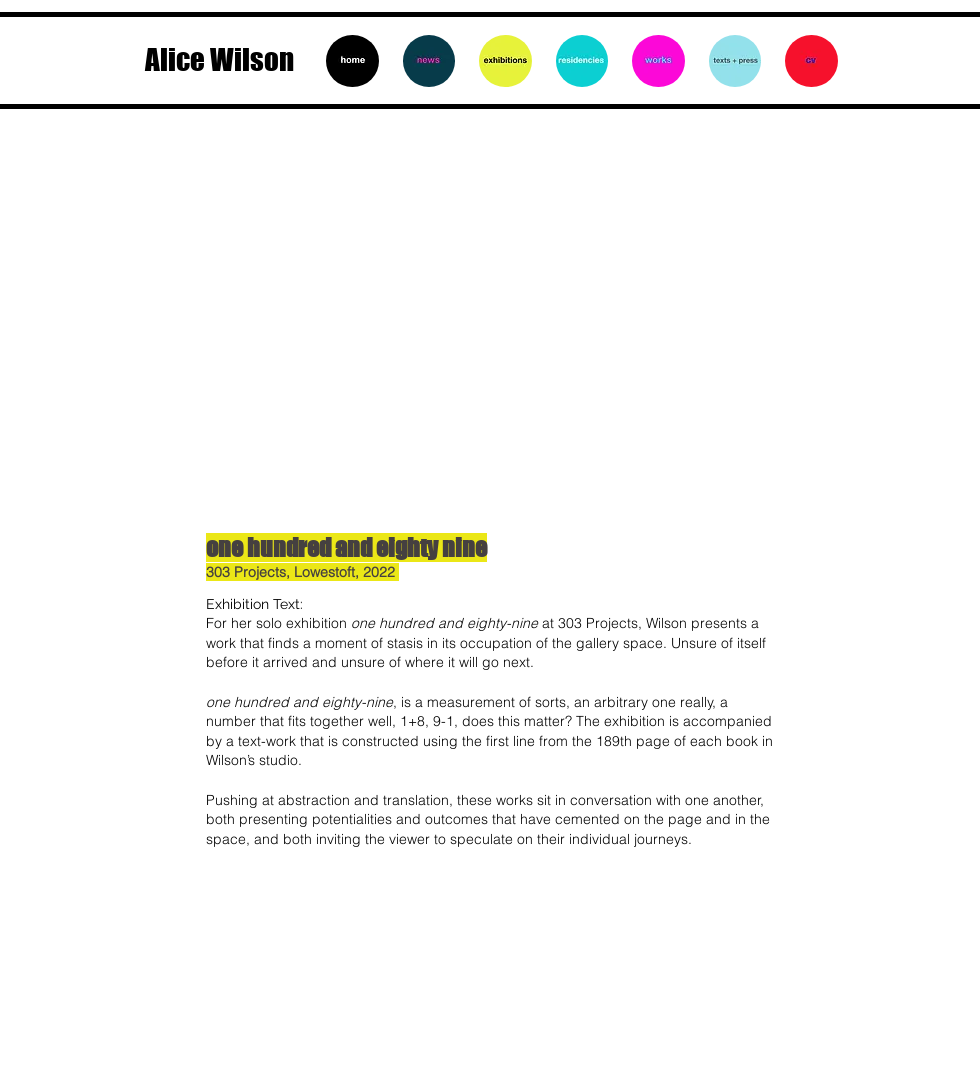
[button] (490, 325)
